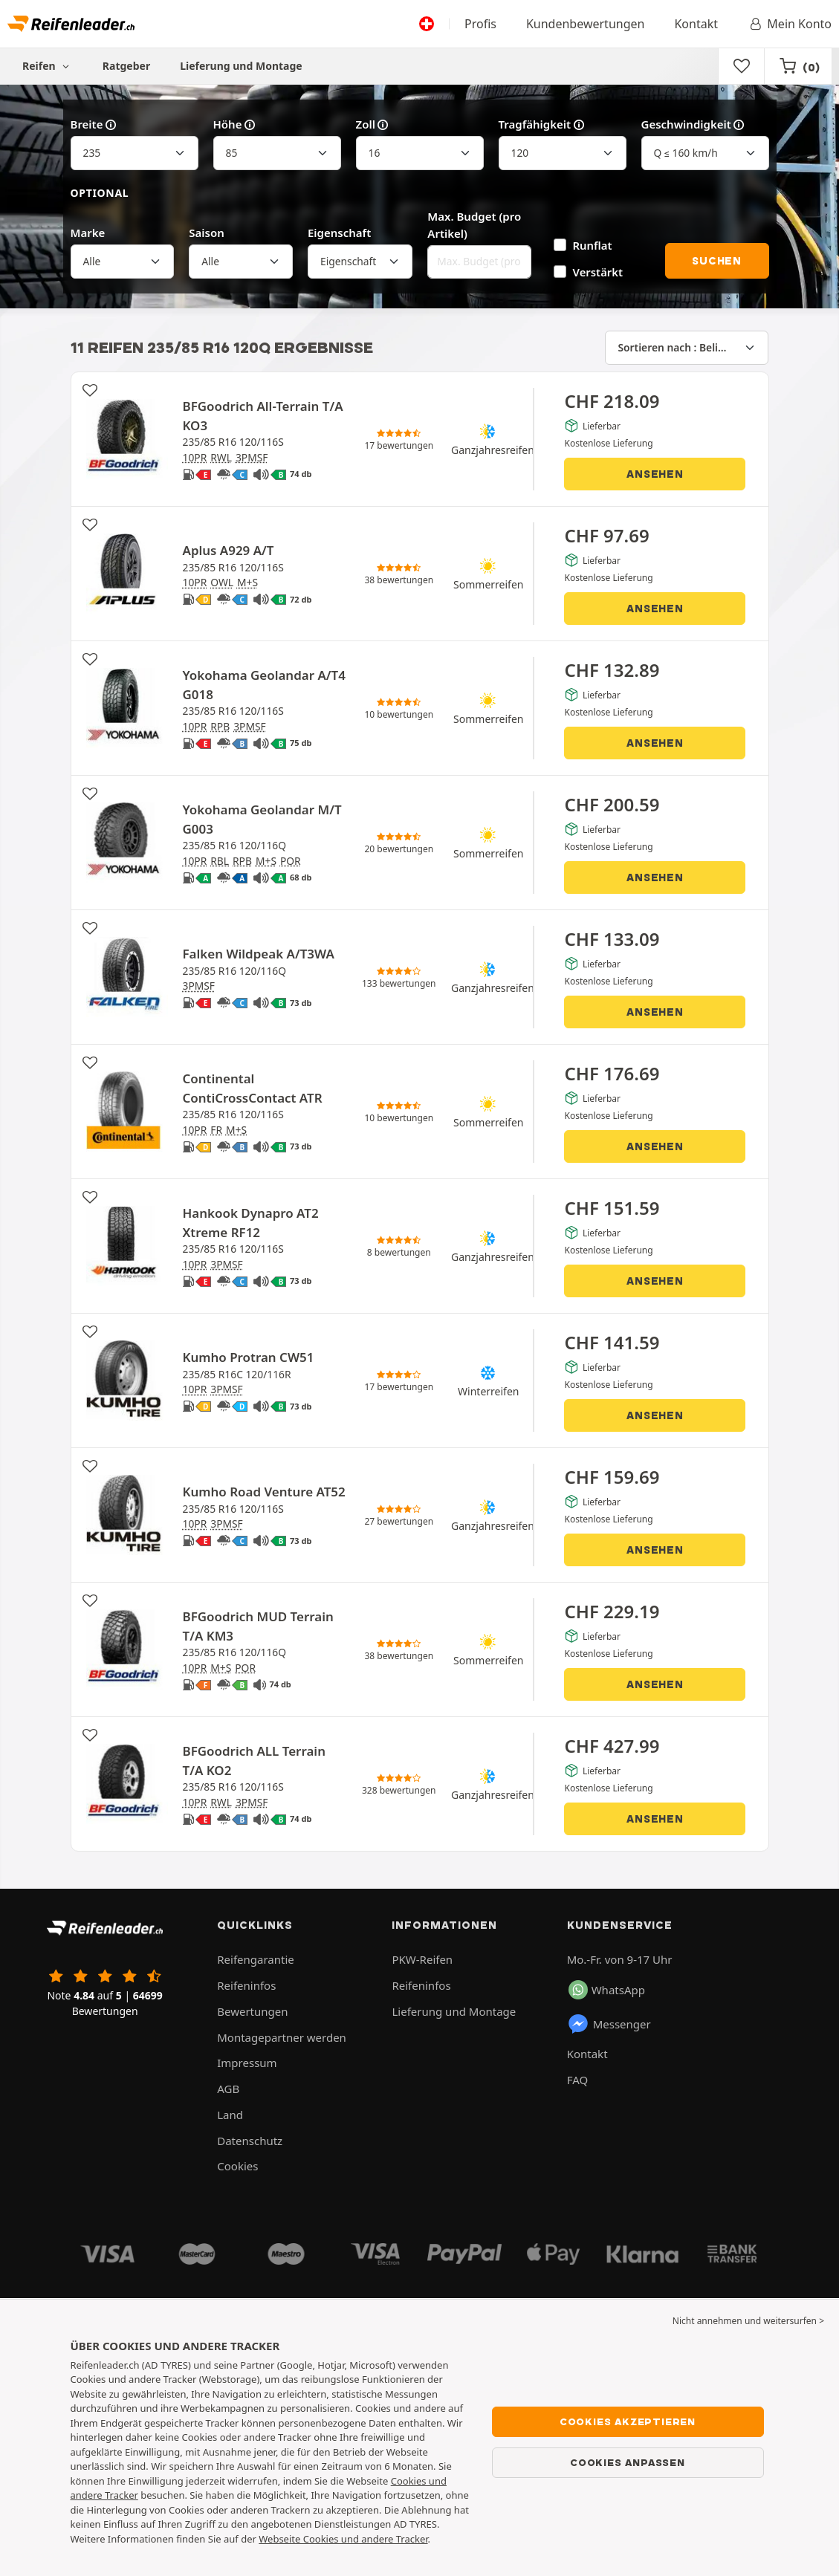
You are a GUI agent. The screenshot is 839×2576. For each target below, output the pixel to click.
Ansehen (655, 474)
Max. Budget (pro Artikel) (474, 225)
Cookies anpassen (627, 2462)
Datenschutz (249, 2140)
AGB (228, 2088)
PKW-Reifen (422, 1959)
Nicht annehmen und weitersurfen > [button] (748, 2320)
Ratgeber (126, 66)
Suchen (717, 260)
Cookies (237, 2165)
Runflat (592, 245)
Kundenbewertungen (585, 24)
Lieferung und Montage (241, 66)
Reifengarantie (255, 1959)
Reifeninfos (246, 1985)
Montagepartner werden (281, 2037)
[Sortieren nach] (686, 348)
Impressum (246, 2062)
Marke (88, 232)
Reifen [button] (47, 66)
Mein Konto (790, 24)
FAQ (578, 2079)
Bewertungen (252, 2011)
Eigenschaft (339, 232)
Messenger (609, 2024)
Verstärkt (598, 272)
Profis (480, 24)
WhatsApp (606, 1989)
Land (230, 2114)
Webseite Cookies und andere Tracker (343, 2539)
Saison (206, 232)
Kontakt (696, 24)
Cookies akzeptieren (628, 2421)
